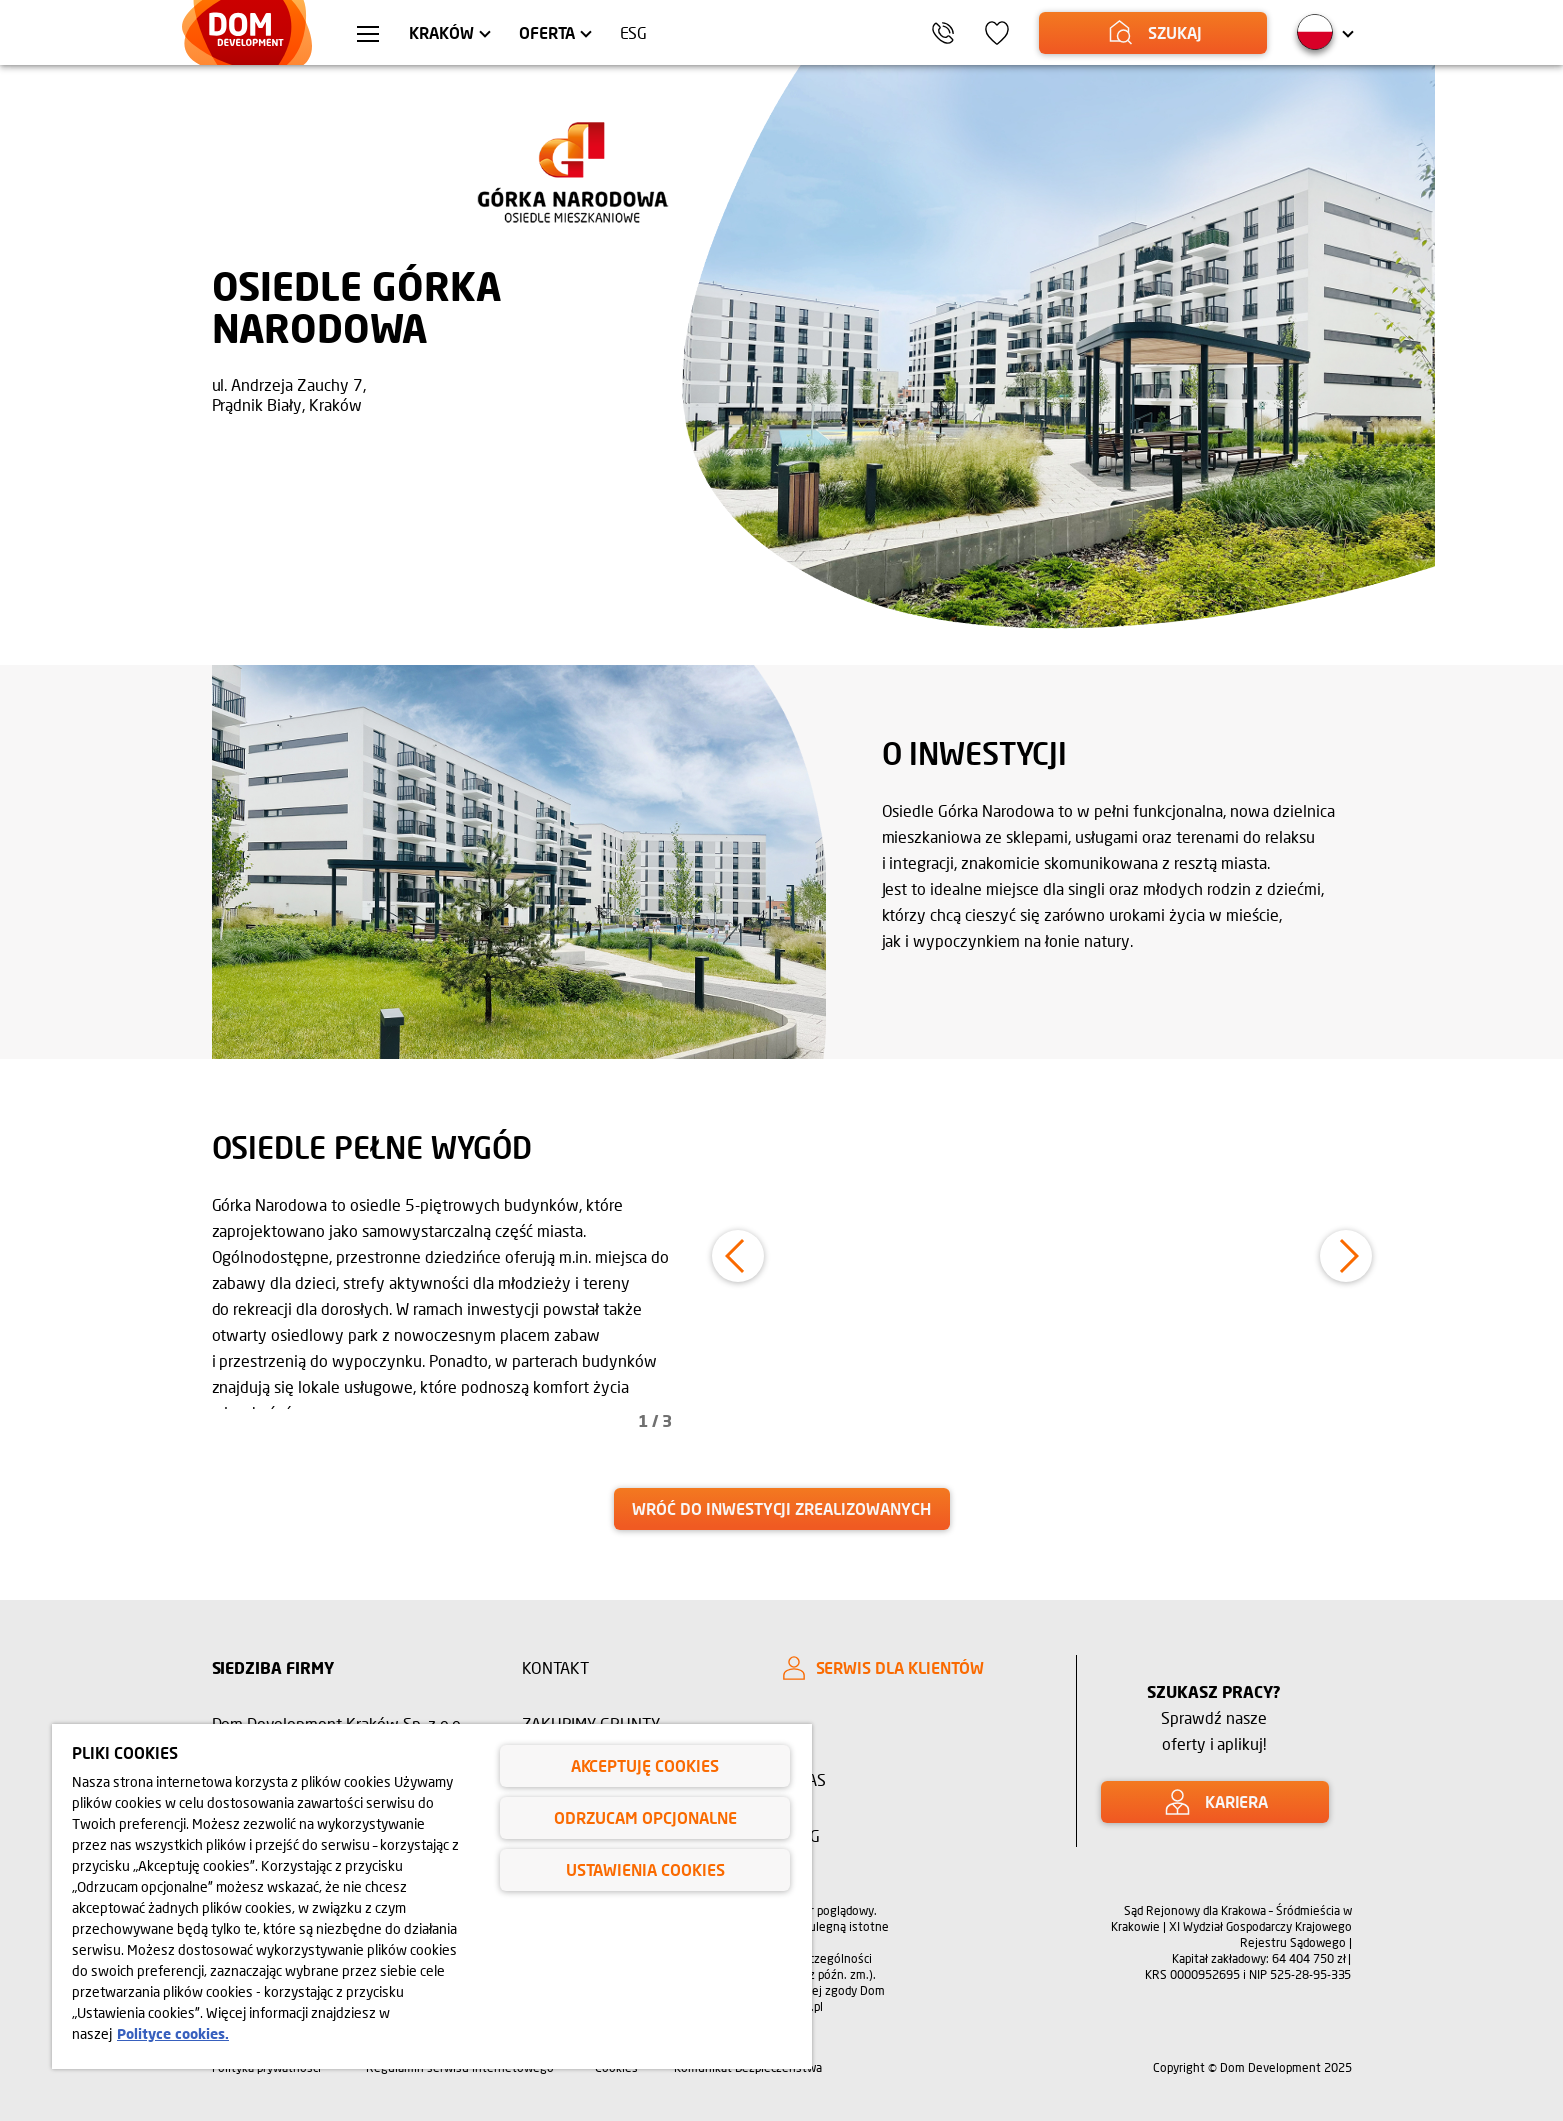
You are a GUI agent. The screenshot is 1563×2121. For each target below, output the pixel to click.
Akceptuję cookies (645, 1765)
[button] (738, 1256)
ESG (634, 32)
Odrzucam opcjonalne (645, 1817)
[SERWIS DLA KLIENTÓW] (912, 1668)
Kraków (441, 32)
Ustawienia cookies (645, 1869)
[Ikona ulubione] (997, 33)
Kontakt (556, 1667)
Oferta (547, 32)
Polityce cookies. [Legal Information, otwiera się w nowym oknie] (173, 2033)
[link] (782, 1509)
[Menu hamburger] (368, 36)
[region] (432, 1896)
